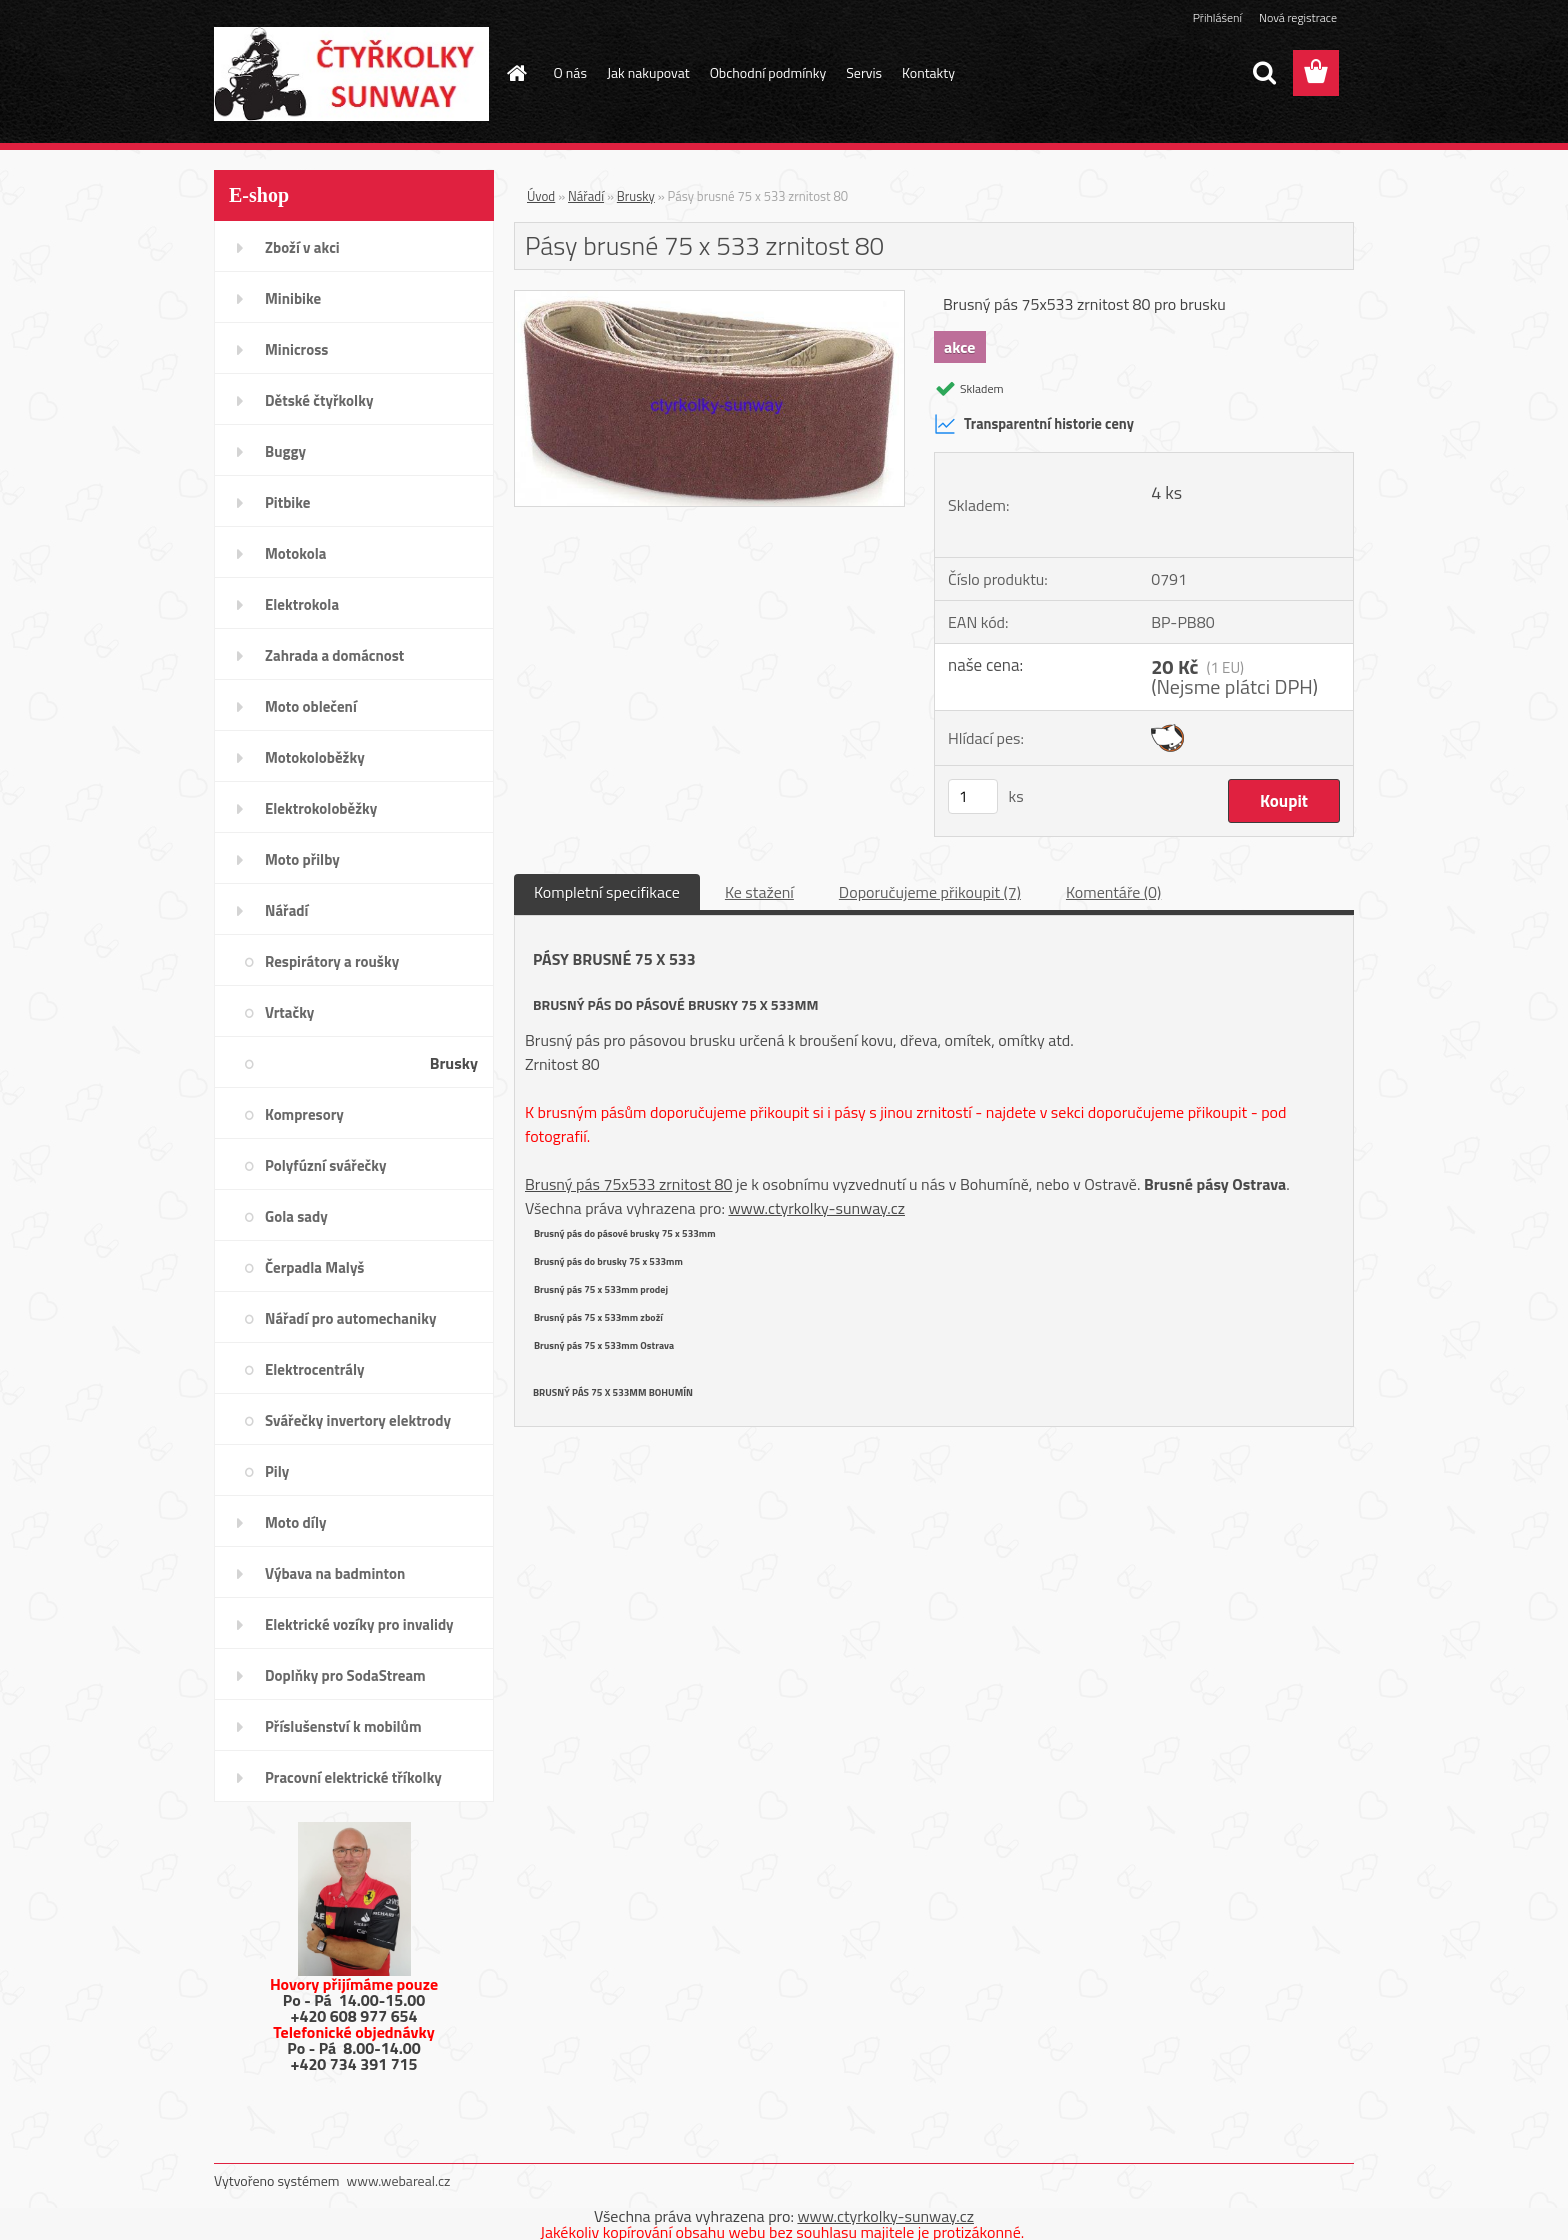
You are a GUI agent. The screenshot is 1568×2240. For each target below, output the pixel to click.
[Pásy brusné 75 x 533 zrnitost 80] (709, 299)
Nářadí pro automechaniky (350, 1318)
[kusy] (973, 796)
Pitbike (287, 502)
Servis (864, 72)
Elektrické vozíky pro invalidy (359, 1624)
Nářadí (286, 910)
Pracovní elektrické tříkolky (353, 1777)
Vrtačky (289, 1012)
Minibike (293, 298)
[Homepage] (516, 73)
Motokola (296, 553)
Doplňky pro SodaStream (345, 1675)
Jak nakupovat (648, 72)
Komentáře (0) (1113, 892)
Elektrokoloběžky (321, 808)
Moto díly (295, 1522)
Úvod (541, 196)
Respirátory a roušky (332, 961)
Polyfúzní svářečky (326, 1165)
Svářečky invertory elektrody (358, 1420)
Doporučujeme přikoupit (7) (930, 892)
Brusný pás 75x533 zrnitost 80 (629, 1184)
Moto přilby (302, 859)
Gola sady (296, 1216)
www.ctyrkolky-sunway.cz (816, 1208)
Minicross (296, 349)
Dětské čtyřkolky (319, 400)
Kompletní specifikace (607, 892)
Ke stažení (759, 892)
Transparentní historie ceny (1034, 424)
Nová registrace (1298, 17)
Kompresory (304, 1114)
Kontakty (928, 72)
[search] (1264, 73)
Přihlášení (1217, 17)
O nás (570, 72)
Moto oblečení (311, 706)
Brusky (454, 1063)
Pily (277, 1471)
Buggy (285, 451)
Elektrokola (302, 604)
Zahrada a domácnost (334, 655)
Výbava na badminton (335, 1573)
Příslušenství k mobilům (343, 1726)
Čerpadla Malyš (314, 1267)
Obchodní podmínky (768, 72)
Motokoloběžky (315, 757)
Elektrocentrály (315, 1369)
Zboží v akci (302, 247)
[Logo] (351, 74)
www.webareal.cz (399, 2180)
